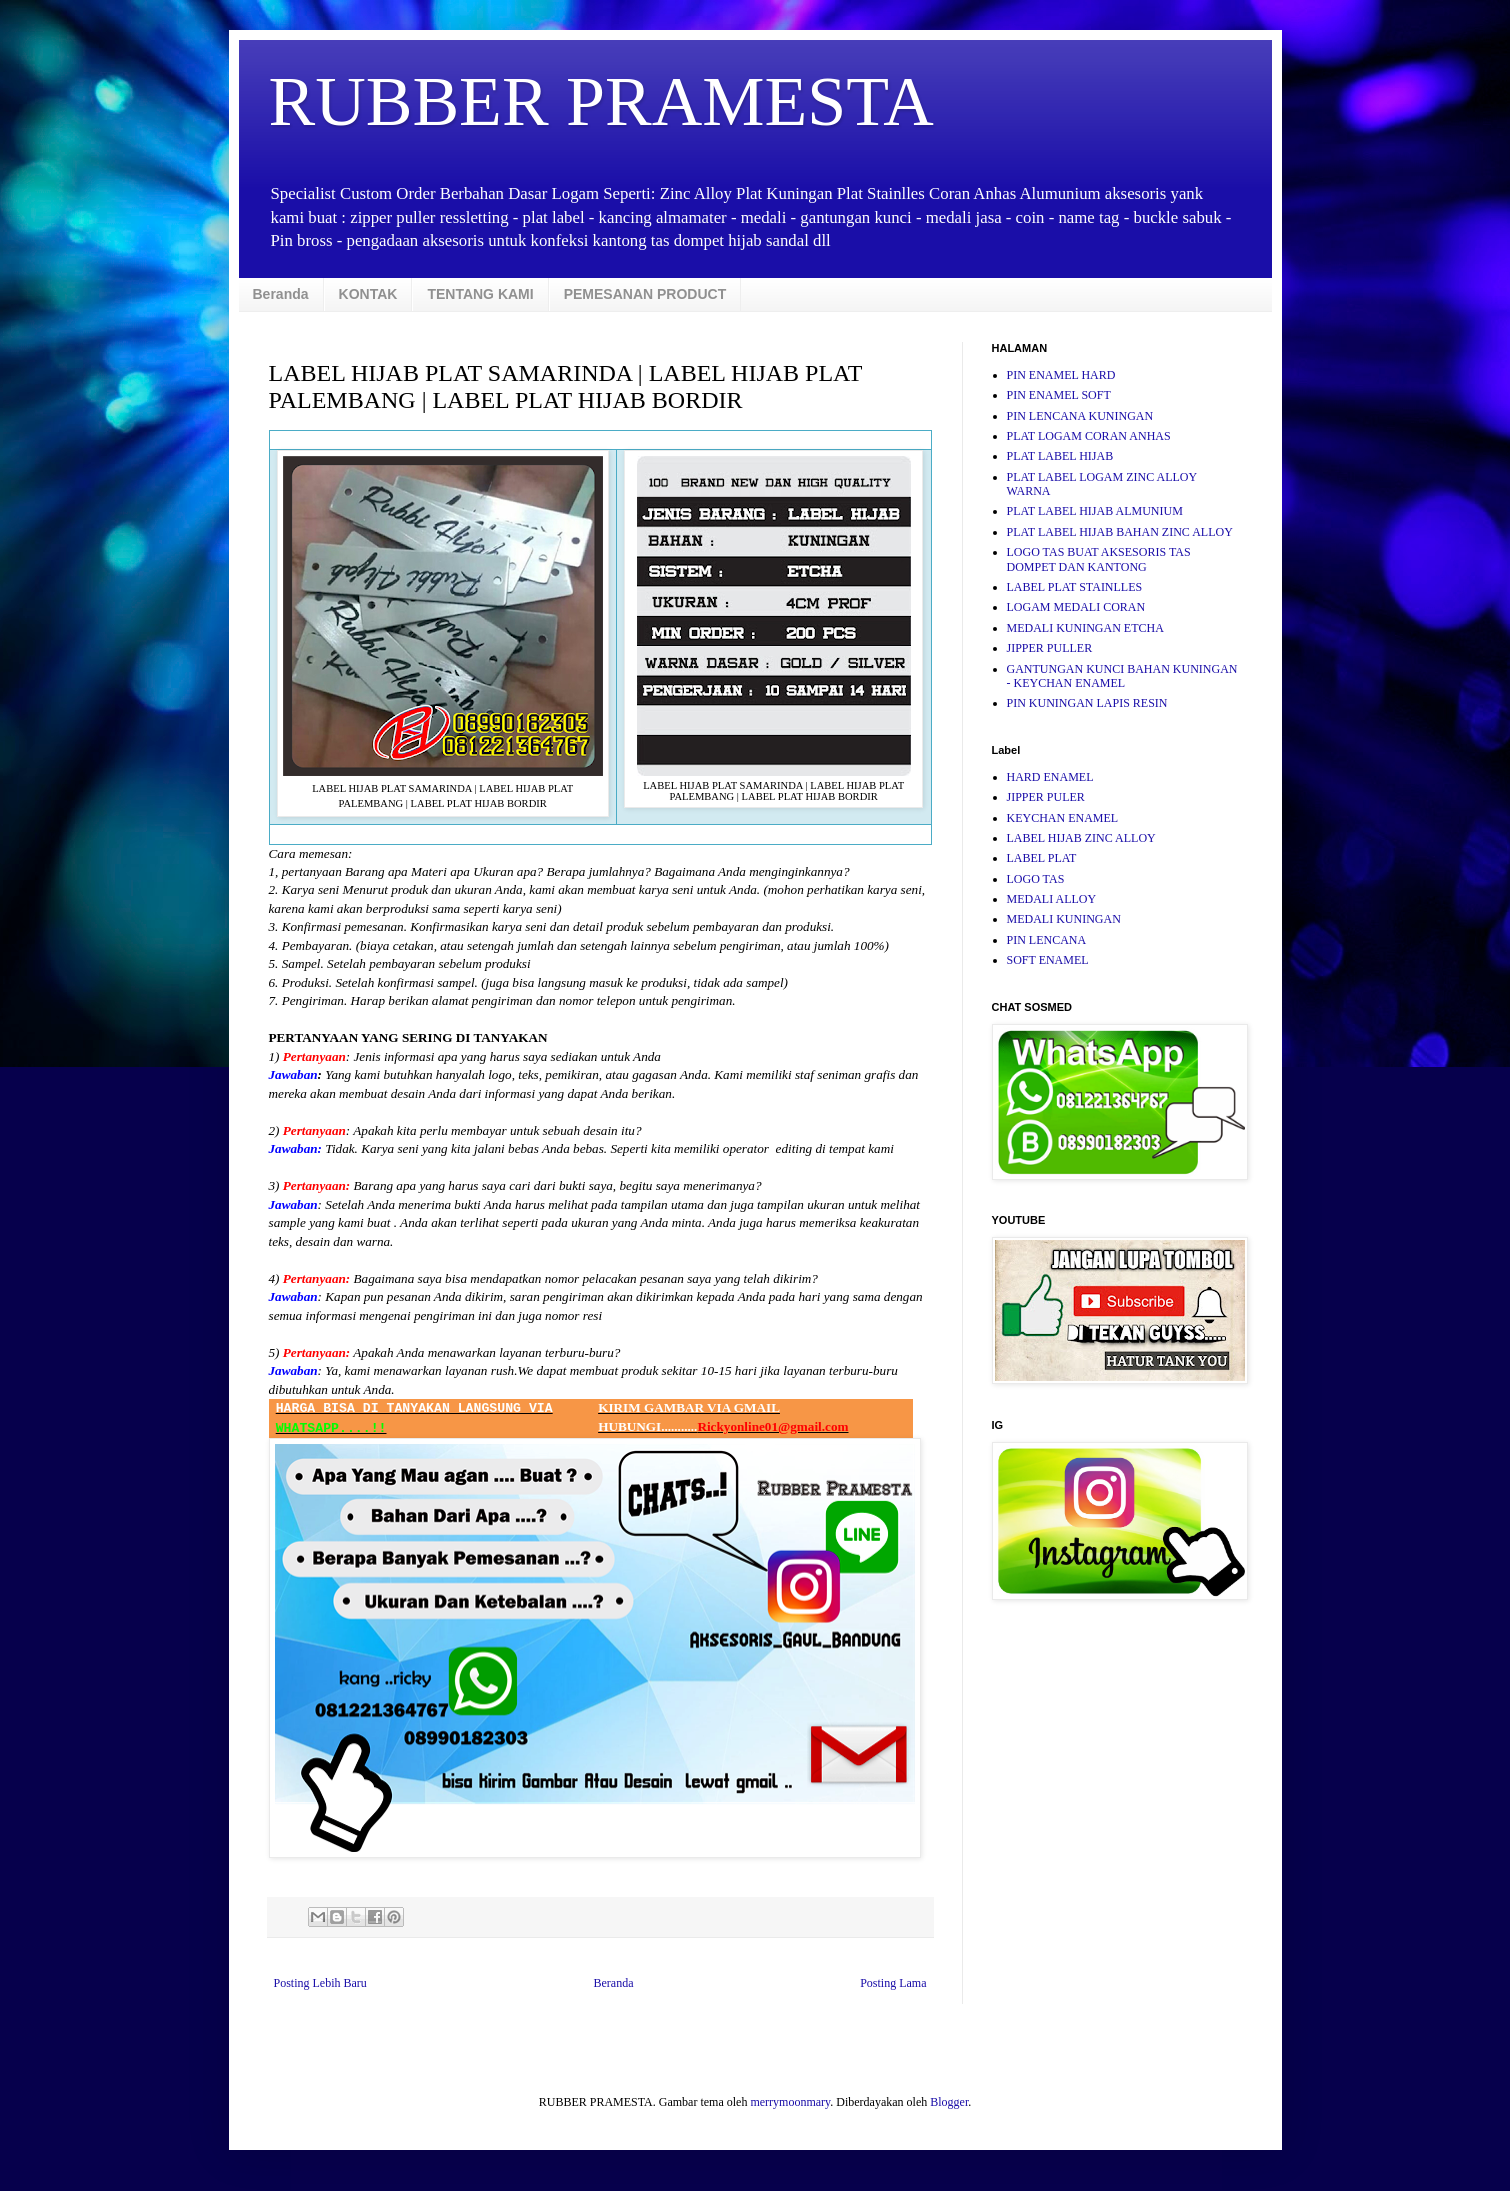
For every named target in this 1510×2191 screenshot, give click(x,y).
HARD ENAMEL (1050, 777)
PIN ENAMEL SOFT (1059, 395)
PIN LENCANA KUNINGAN (1080, 416)
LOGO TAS (1036, 879)
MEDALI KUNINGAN (1064, 919)
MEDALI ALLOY (1052, 899)
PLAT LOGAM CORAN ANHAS (1089, 436)
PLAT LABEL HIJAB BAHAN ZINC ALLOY (1120, 532)
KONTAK (368, 294)
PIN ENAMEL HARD (1061, 375)
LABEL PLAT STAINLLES (1075, 587)
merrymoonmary (790, 2102)
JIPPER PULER (1046, 797)
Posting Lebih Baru (320, 1983)
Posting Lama (893, 1983)
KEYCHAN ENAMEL (1063, 818)
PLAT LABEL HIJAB (1060, 456)
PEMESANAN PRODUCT (645, 294)
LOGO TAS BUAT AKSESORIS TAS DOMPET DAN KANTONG (1099, 559)
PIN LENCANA (1047, 940)
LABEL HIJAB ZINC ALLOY (1081, 838)
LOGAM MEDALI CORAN (1076, 607)
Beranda (281, 294)
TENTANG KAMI (480, 294)
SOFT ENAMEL (1048, 960)
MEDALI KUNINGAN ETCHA (1085, 628)
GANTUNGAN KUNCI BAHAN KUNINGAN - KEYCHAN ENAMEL (1122, 676)
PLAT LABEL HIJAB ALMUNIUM (1095, 511)
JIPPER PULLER (1050, 648)
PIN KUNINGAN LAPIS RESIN (1087, 703)
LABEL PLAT (1042, 858)
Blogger (949, 2102)
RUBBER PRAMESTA (601, 101)
